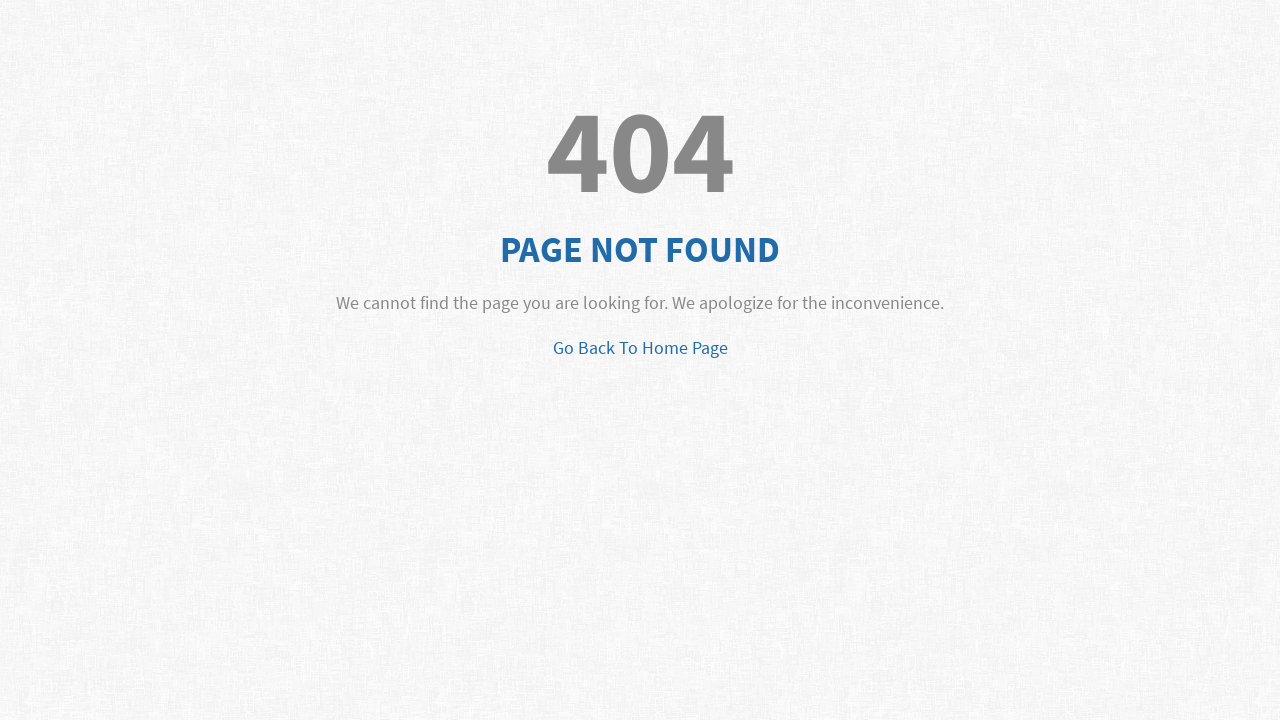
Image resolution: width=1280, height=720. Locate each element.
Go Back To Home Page (640, 347)
